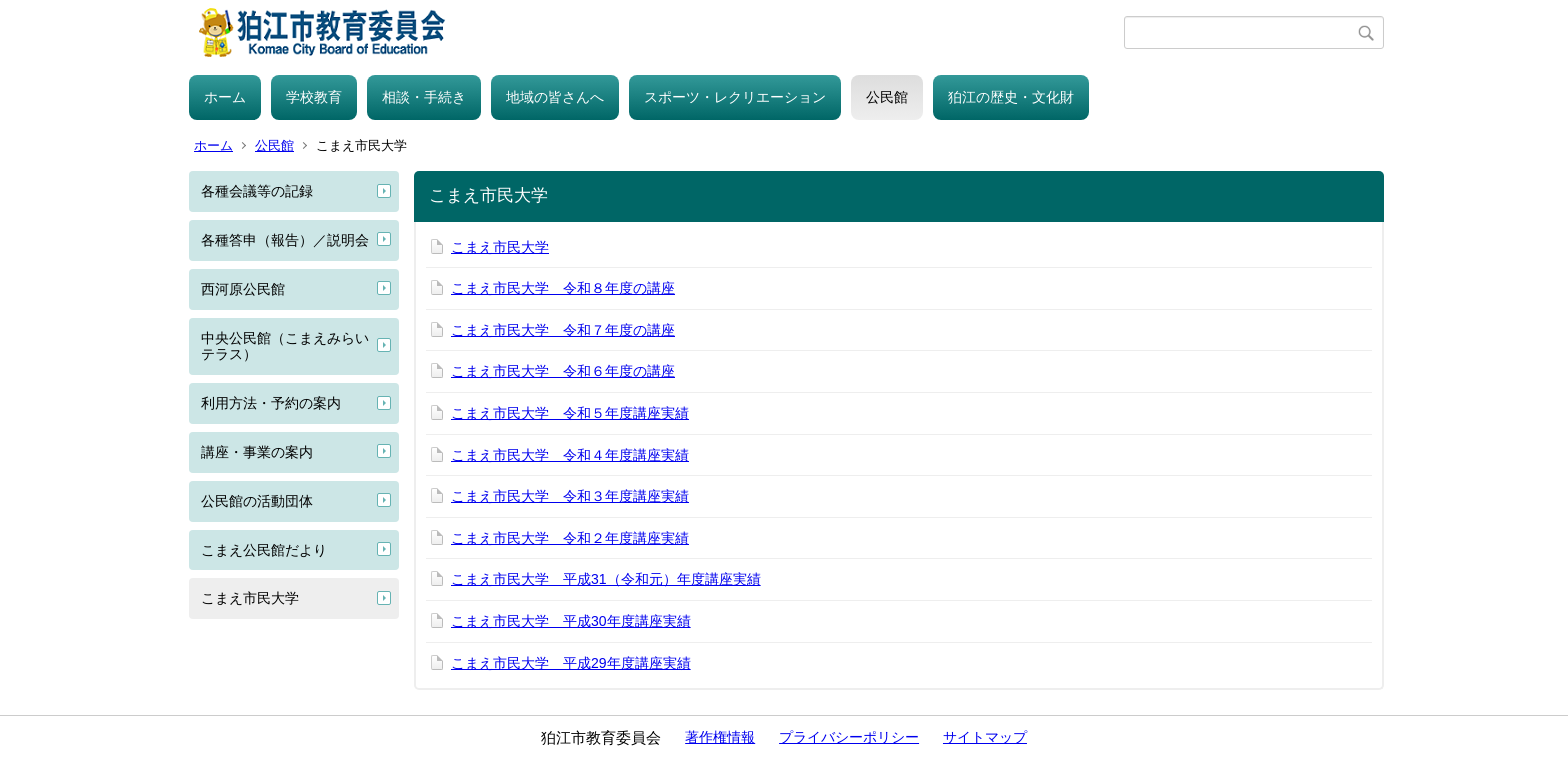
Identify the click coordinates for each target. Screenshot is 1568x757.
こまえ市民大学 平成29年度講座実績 (571, 663)
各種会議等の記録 (257, 191)
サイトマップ (985, 737)
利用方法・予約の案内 (271, 403)
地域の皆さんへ (555, 97)
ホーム (225, 97)
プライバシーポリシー (849, 737)
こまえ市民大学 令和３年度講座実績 (570, 496)
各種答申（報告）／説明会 (285, 240)
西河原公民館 (243, 289)
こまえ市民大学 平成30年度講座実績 (571, 621)
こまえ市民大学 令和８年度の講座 (563, 288)
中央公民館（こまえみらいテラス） (285, 346)
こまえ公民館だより (264, 550)
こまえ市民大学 (250, 598)
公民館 (887, 97)
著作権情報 (720, 737)
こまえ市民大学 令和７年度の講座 (563, 330)
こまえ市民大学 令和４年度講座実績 (570, 455)
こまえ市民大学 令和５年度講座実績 (570, 413)
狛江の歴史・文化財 (1011, 97)
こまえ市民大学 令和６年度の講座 (563, 371)
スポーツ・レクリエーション (735, 97)
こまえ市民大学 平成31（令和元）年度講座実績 (606, 579)
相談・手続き (424, 97)
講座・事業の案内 (257, 452)
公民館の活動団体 (257, 501)
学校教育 (314, 97)
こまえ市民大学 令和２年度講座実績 (570, 538)
